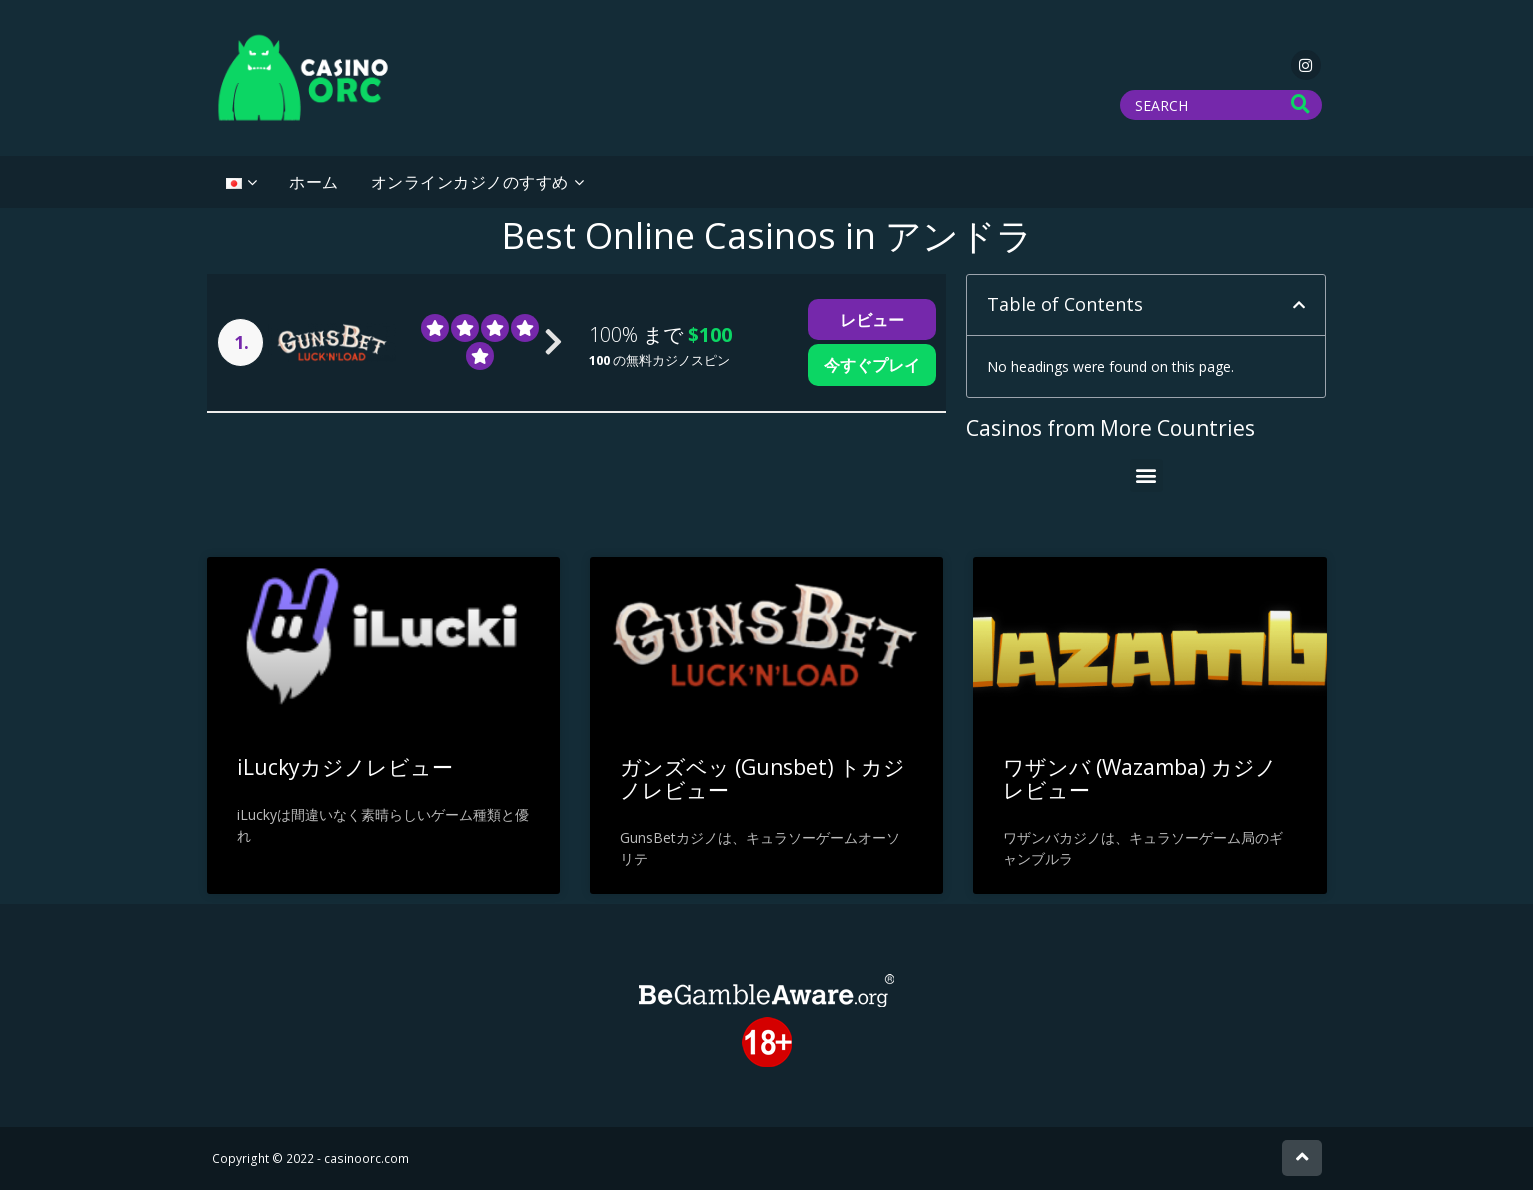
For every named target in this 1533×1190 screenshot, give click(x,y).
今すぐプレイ (872, 365)
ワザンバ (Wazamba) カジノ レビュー (1140, 778)
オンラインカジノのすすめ (470, 182)
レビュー (872, 320)
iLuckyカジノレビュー (345, 767)
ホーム (314, 182)
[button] (1299, 305)
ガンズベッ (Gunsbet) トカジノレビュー (762, 778)
